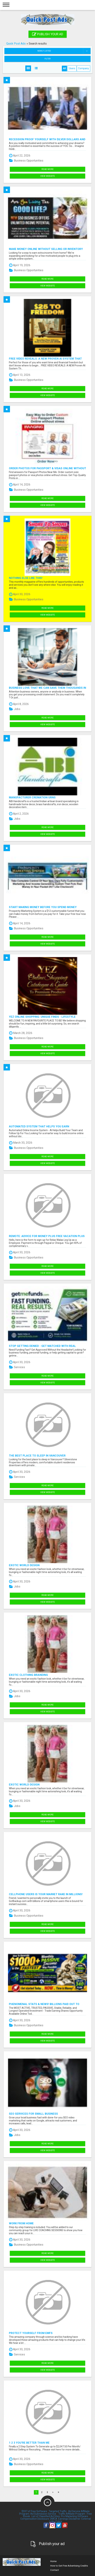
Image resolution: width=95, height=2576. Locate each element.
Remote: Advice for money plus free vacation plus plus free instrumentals (47, 1236)
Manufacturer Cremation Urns (32, 797)
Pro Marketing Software (74, 2516)
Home (53, 2561)
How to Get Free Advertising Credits (69, 2565)
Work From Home (21, 2223)
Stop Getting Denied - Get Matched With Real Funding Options (42, 1346)
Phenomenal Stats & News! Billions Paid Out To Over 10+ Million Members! (44, 2004)
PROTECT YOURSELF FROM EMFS (31, 2333)
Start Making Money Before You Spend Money (43, 907)
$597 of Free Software (34, 2511)
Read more (48, 169)
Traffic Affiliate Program (71, 2513)
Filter (48, 59)
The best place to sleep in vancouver (37, 1455)
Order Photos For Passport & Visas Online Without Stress (47, 468)
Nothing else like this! (25, 578)
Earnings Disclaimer (69, 2518)
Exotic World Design (24, 1565)
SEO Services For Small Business (33, 2113)
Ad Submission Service (43, 2513)
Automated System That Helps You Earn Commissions (39, 1126)
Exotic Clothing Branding (28, 1675)
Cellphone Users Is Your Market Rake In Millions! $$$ (46, 1894)
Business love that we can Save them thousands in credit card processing (47, 688)
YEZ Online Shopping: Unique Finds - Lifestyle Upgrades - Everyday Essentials (42, 1017)
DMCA (53, 2518)
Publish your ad (47, 34)
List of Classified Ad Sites (46, 2516)
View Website (47, 176)
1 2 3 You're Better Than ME (29, 2442)
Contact (54, 2570)
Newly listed (64, 51)
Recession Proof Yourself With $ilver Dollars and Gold (47, 139)
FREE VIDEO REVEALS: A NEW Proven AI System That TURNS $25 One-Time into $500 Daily (45, 358)
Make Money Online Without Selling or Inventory (46, 249)
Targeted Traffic (58, 2511)
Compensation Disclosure (34, 2518)
